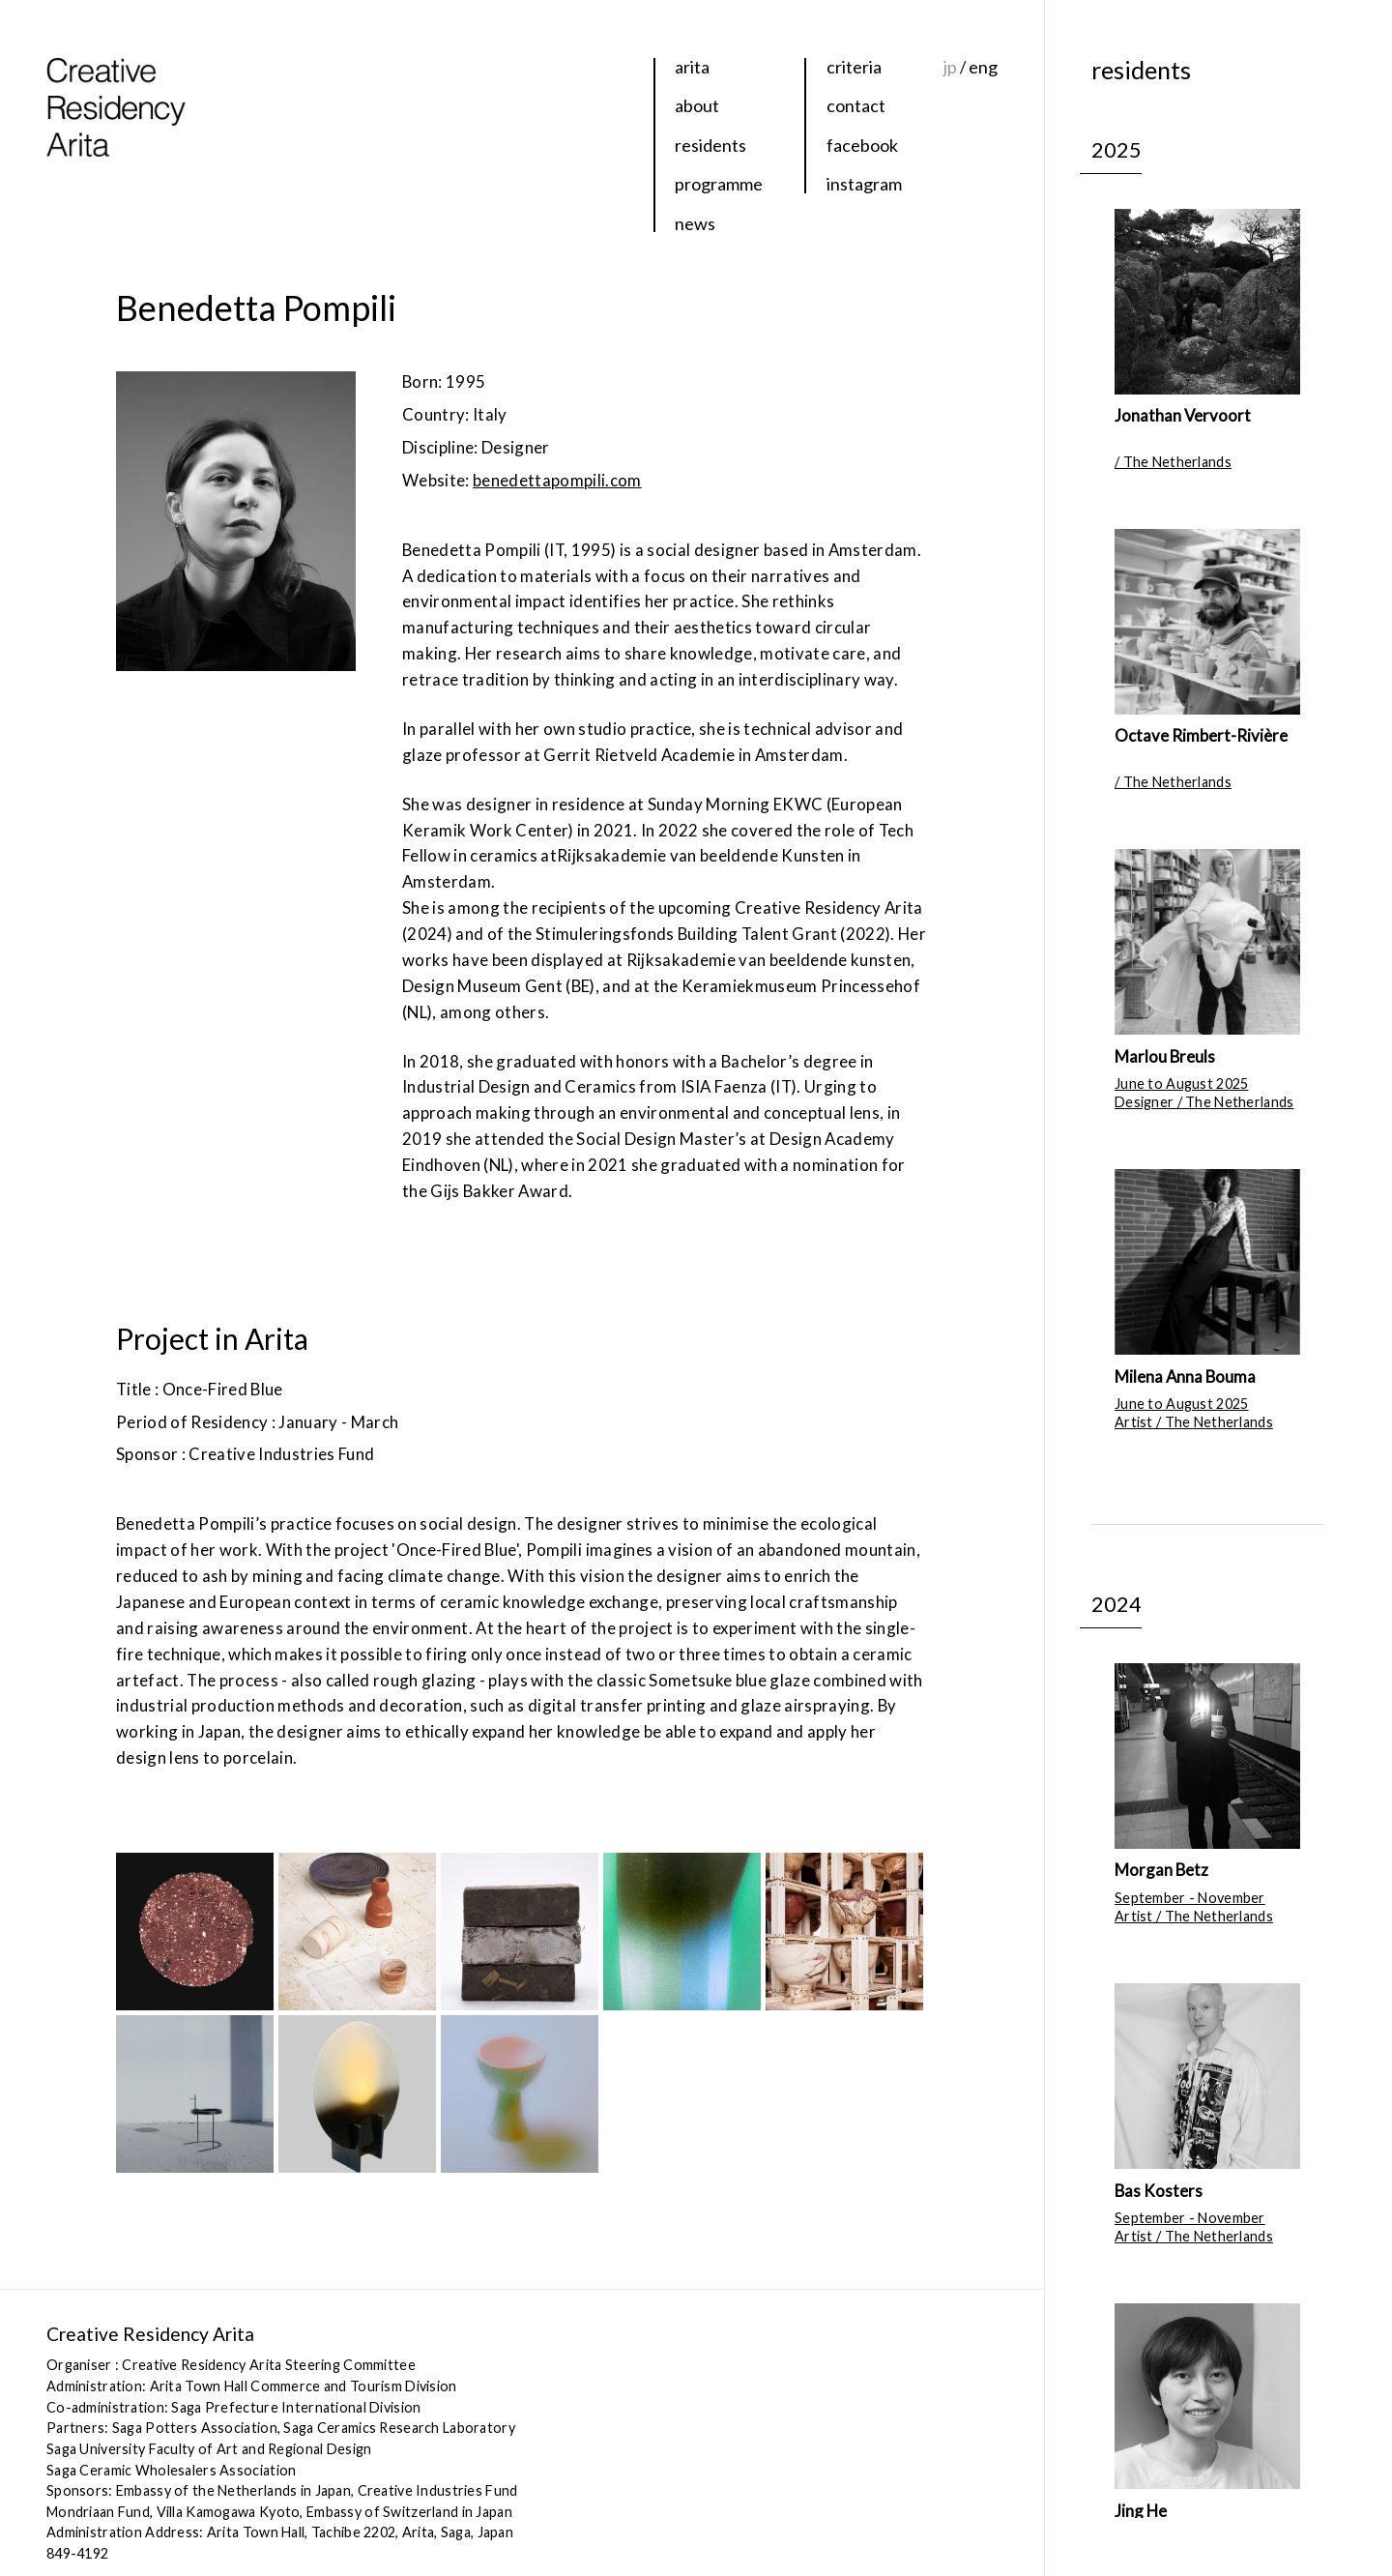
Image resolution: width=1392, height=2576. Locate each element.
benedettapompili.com (557, 480)
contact (855, 105)
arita (692, 66)
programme (719, 183)
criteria (854, 66)
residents (710, 145)
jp (950, 66)
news (695, 223)
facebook (862, 145)
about (697, 105)
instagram (864, 183)
